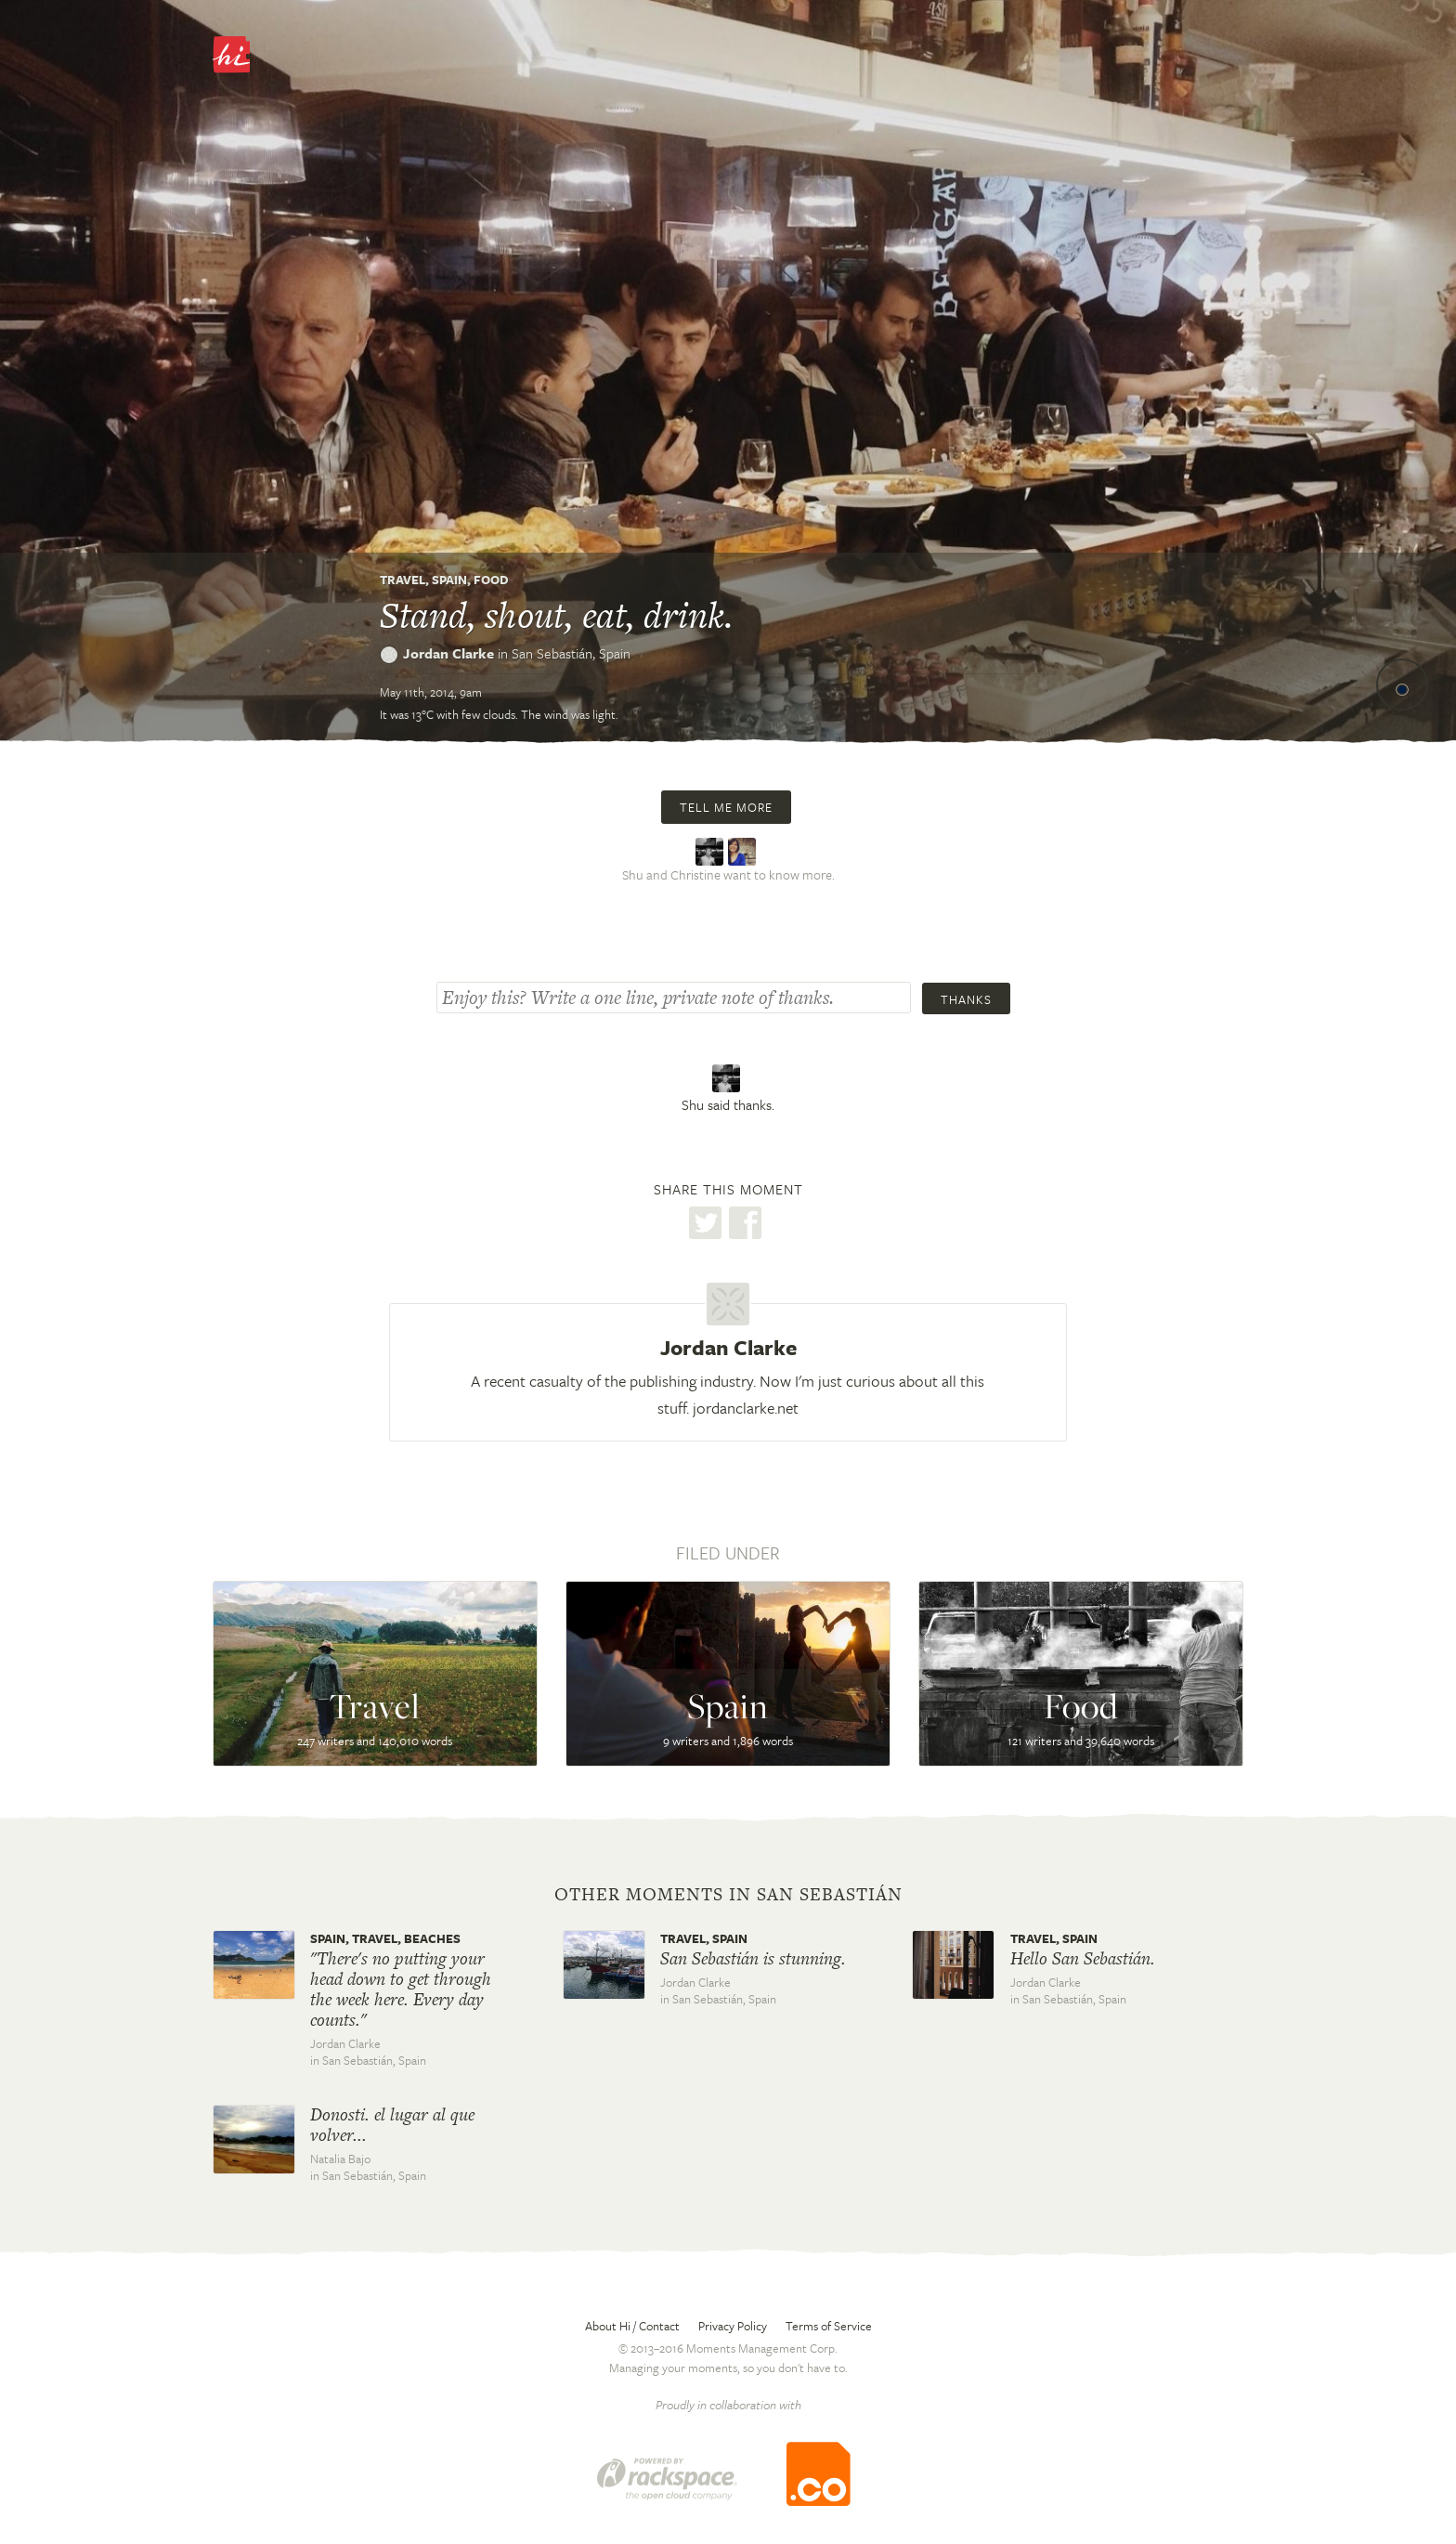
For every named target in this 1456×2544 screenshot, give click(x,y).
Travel (402, 579)
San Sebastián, (571, 653)
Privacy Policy (732, 2325)
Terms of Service (829, 2325)
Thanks (966, 999)
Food (491, 579)
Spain (449, 579)
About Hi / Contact (632, 2325)
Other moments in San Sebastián (728, 1894)
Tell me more (726, 807)
